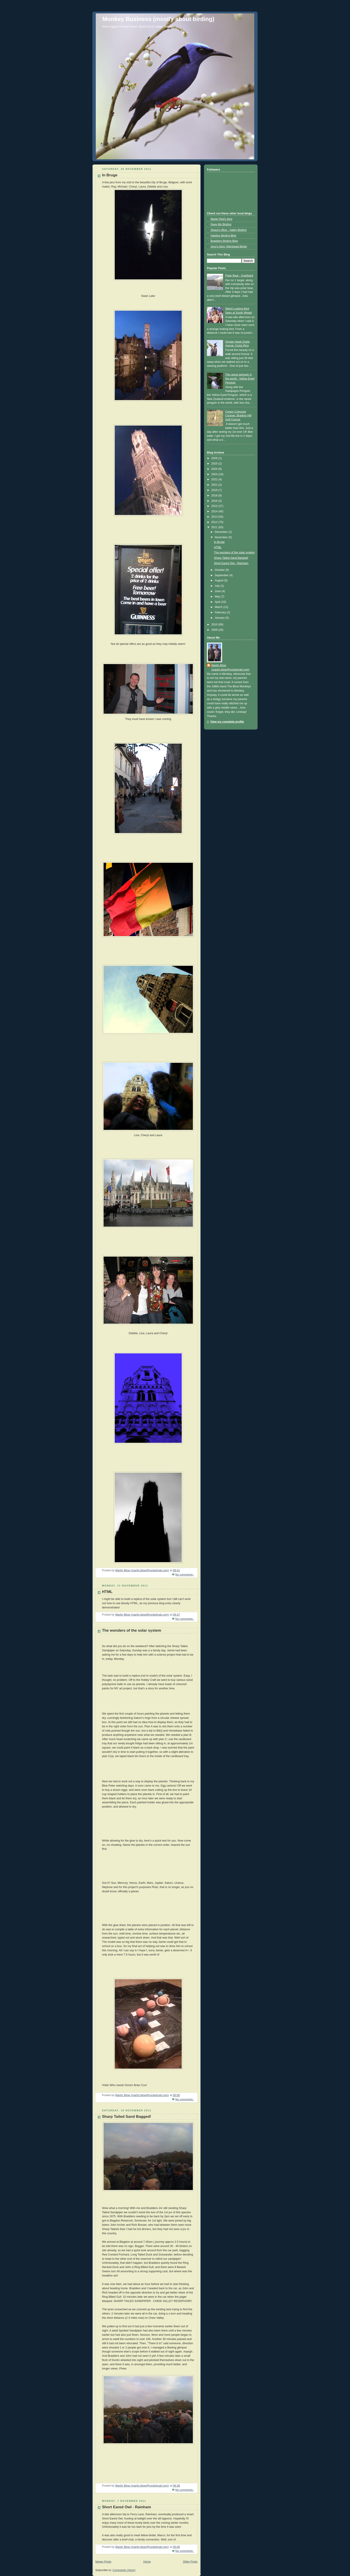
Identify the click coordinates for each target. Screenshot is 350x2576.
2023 (215, 474)
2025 (215, 463)
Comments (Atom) (123, 2570)
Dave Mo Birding (220, 224)
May (218, 596)
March (219, 607)
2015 (215, 506)
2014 (215, 511)
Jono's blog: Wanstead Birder (228, 246)
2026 (215, 458)
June (218, 591)
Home (147, 2561)
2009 (215, 629)
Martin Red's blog (221, 219)
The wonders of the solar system (131, 1630)
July (218, 585)
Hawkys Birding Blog (223, 235)
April (218, 601)
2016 (215, 500)
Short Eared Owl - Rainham (126, 2507)
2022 (215, 479)
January (220, 617)
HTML (107, 1592)
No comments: (184, 1574)
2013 (215, 516)
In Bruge (109, 175)
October (220, 570)
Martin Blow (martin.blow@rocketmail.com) (230, 667)
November (222, 537)
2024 (215, 468)
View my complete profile (227, 721)
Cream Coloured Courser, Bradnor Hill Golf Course (238, 415)
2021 (215, 484)
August (219, 580)
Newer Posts (103, 2561)
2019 (215, 490)
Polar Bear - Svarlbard (239, 275)
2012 (215, 522)
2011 (215, 527)
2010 (215, 624)
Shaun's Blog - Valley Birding (228, 230)
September (222, 575)
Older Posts (190, 2561)
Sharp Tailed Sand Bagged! (126, 2116)
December (222, 532)
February (221, 612)
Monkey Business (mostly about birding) (158, 19)
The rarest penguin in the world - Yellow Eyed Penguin (239, 378)
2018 (215, 495)
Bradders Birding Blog (224, 241)
